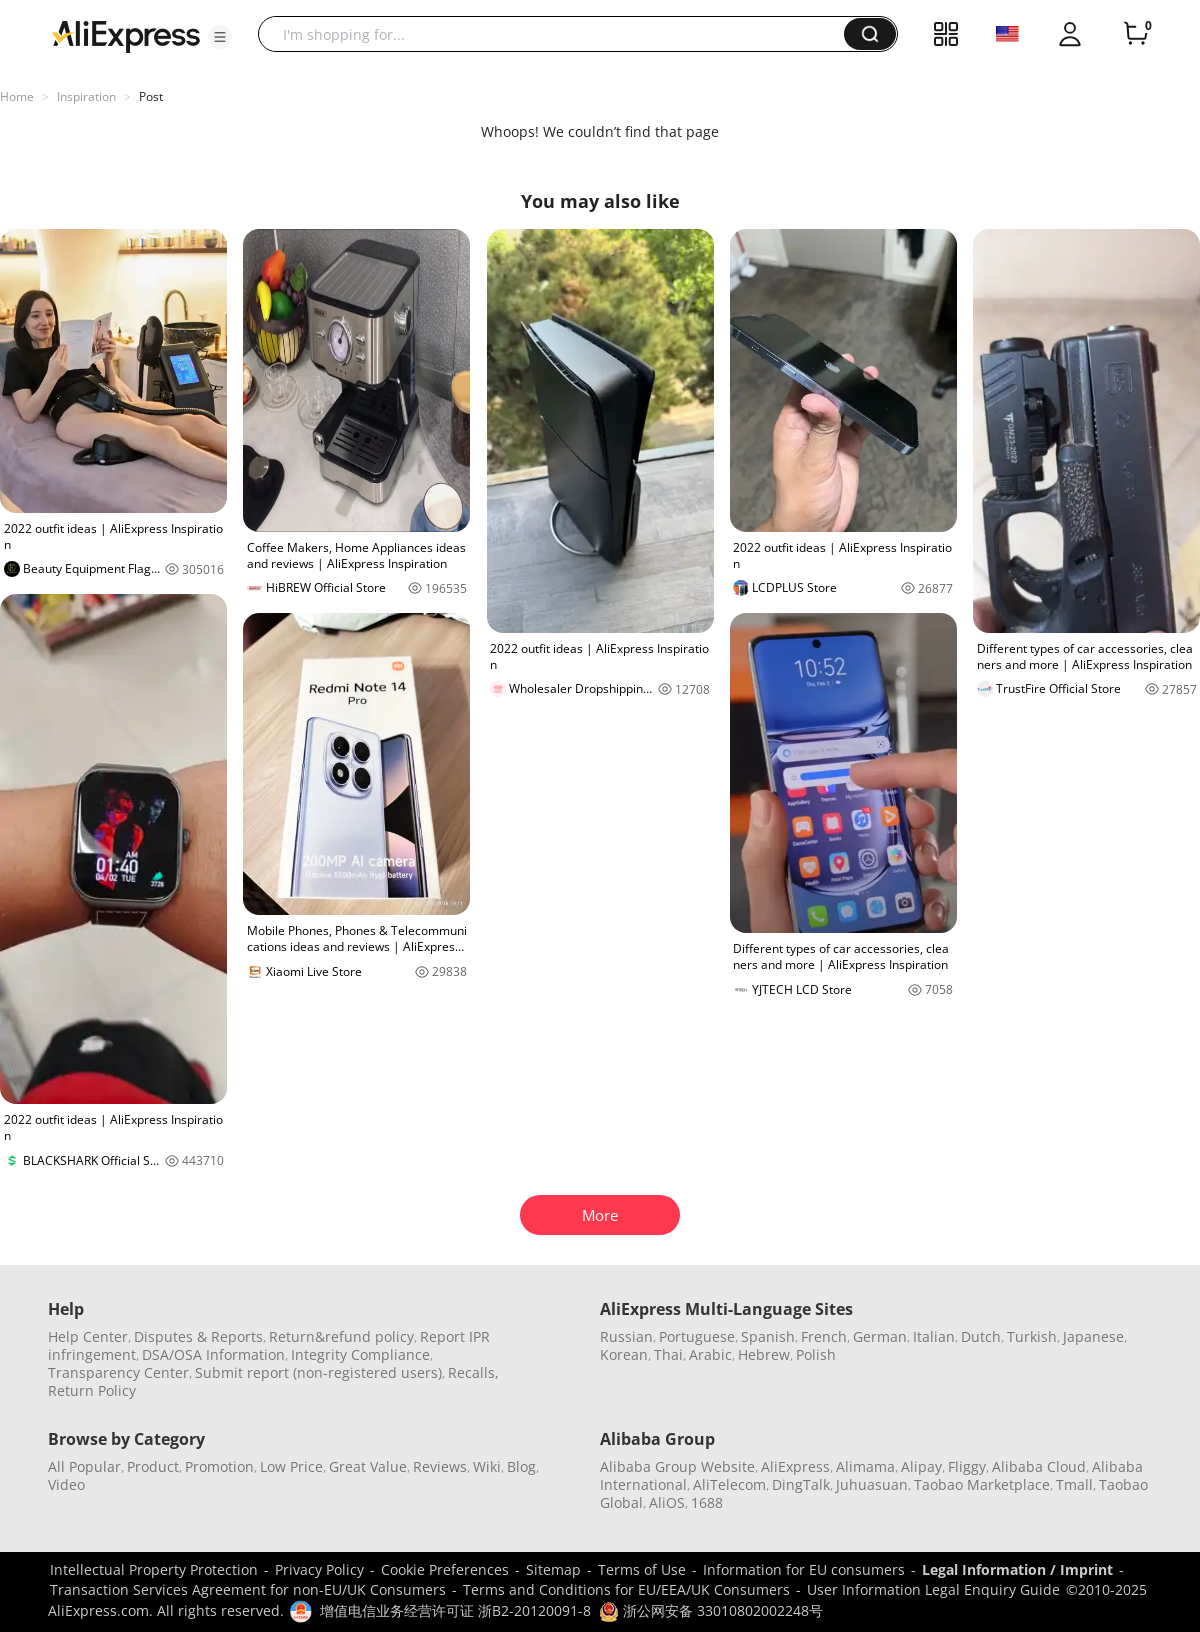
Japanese (1093, 1336)
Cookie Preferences (445, 1569)
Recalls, (473, 1372)
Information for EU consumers (804, 1569)
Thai (668, 1354)
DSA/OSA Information (213, 1354)
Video (66, 1484)
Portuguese (697, 1336)
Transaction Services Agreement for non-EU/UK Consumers (248, 1589)
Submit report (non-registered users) (318, 1372)
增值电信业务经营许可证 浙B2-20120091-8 (455, 1610)
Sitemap (553, 1569)
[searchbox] (558, 34)
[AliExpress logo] (126, 35)
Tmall (1074, 1484)
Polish (816, 1354)
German (880, 1336)
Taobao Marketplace (982, 1484)
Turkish (1032, 1336)
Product (153, 1466)
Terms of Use (642, 1569)
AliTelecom (729, 1484)
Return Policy (92, 1390)
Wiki (487, 1466)
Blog (521, 1466)
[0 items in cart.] (1136, 34)
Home (17, 96)
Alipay (921, 1466)
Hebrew (764, 1354)
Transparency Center (118, 1372)
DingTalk (801, 1484)
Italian (934, 1336)
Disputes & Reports (198, 1336)
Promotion (219, 1466)
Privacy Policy (319, 1569)
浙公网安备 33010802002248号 (711, 1610)
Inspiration (86, 96)
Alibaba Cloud (1039, 1466)
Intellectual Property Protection (154, 1569)
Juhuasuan (872, 1484)
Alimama (865, 1466)
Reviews (440, 1466)
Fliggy (967, 1466)
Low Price (291, 1466)
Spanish (768, 1336)
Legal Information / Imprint (1017, 1569)
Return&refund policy (341, 1336)
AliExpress (795, 1466)
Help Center (88, 1336)
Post (151, 96)
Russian (626, 1336)
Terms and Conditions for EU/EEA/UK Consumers (626, 1589)
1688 (707, 1502)
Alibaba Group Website (677, 1466)
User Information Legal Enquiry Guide (933, 1589)
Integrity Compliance (360, 1354)
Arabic (710, 1354)
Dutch (981, 1336)
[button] (220, 37)
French (824, 1336)
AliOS (667, 1502)
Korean (624, 1354)
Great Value (368, 1466)
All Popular (84, 1466)
